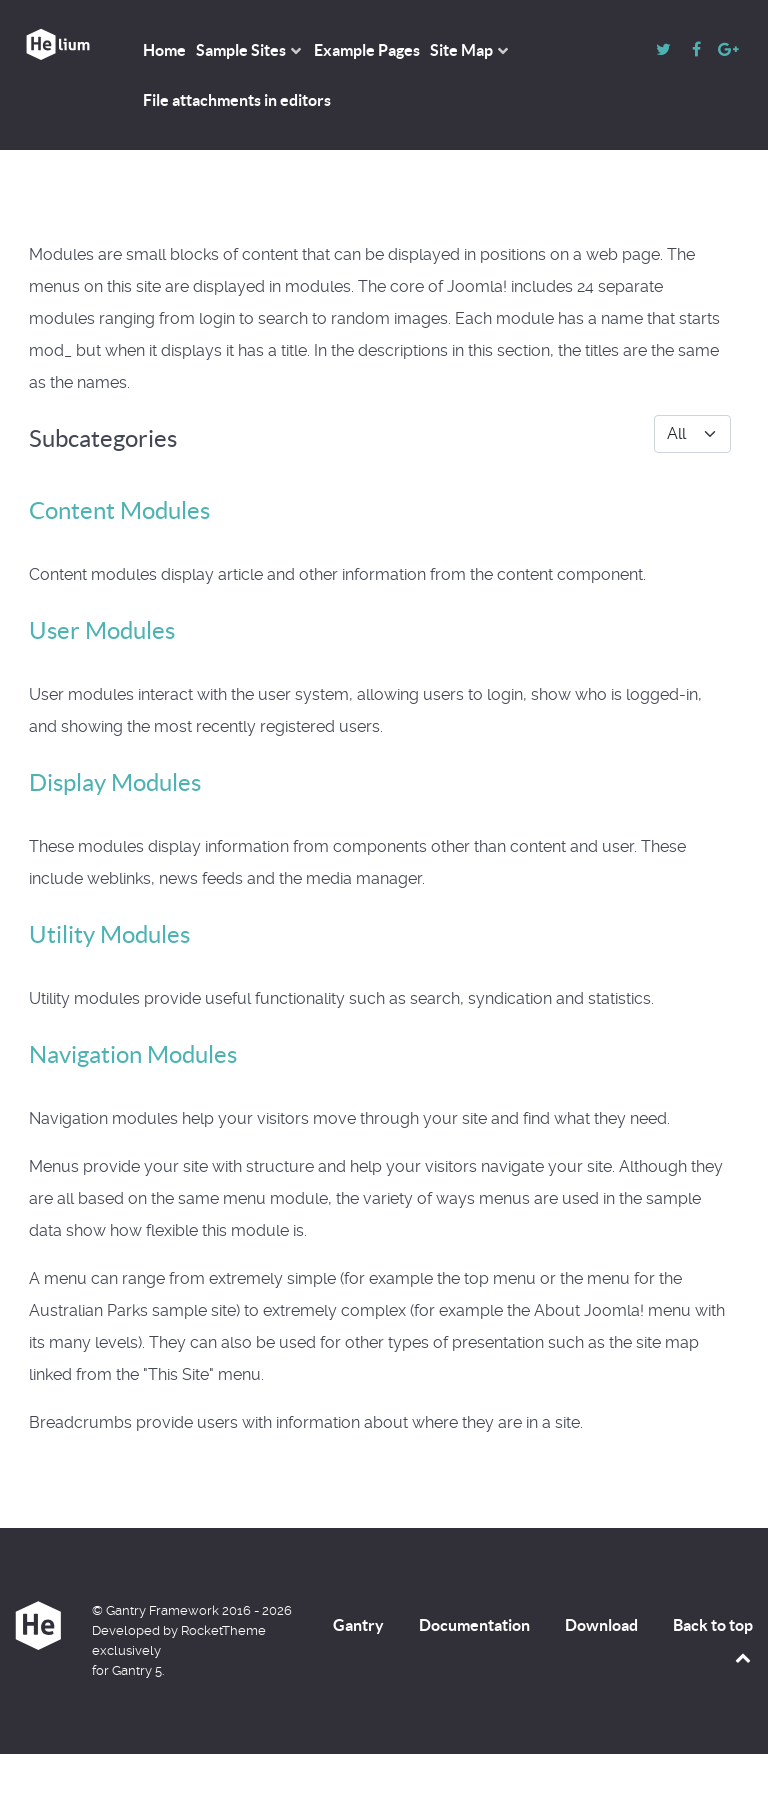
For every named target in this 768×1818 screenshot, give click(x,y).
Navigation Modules (133, 1054)
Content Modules (119, 510)
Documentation (474, 1625)
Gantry (358, 1625)
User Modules (102, 630)
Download (601, 1625)
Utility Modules (109, 934)
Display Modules (115, 782)
